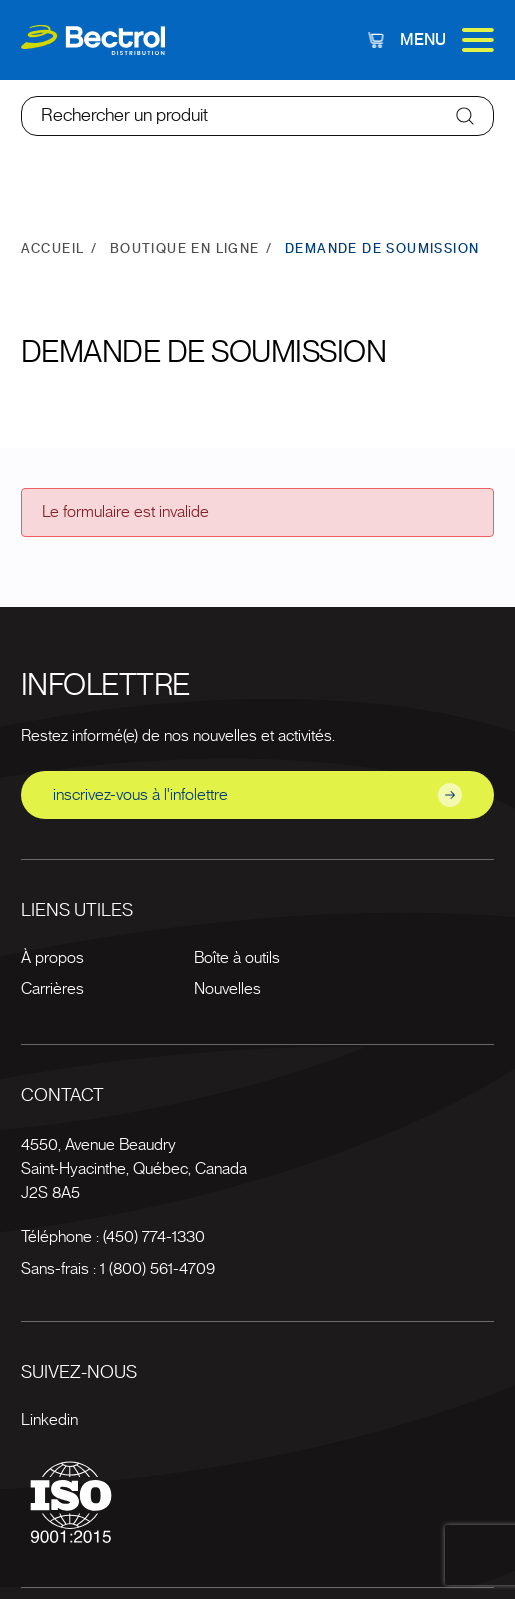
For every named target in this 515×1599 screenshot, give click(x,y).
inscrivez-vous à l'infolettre (258, 795)
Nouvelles (227, 989)
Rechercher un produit (124, 116)
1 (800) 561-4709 (157, 1269)
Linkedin (49, 1420)
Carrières (52, 989)
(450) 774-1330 (154, 1237)
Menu (447, 40)
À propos (52, 958)
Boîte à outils (237, 958)
